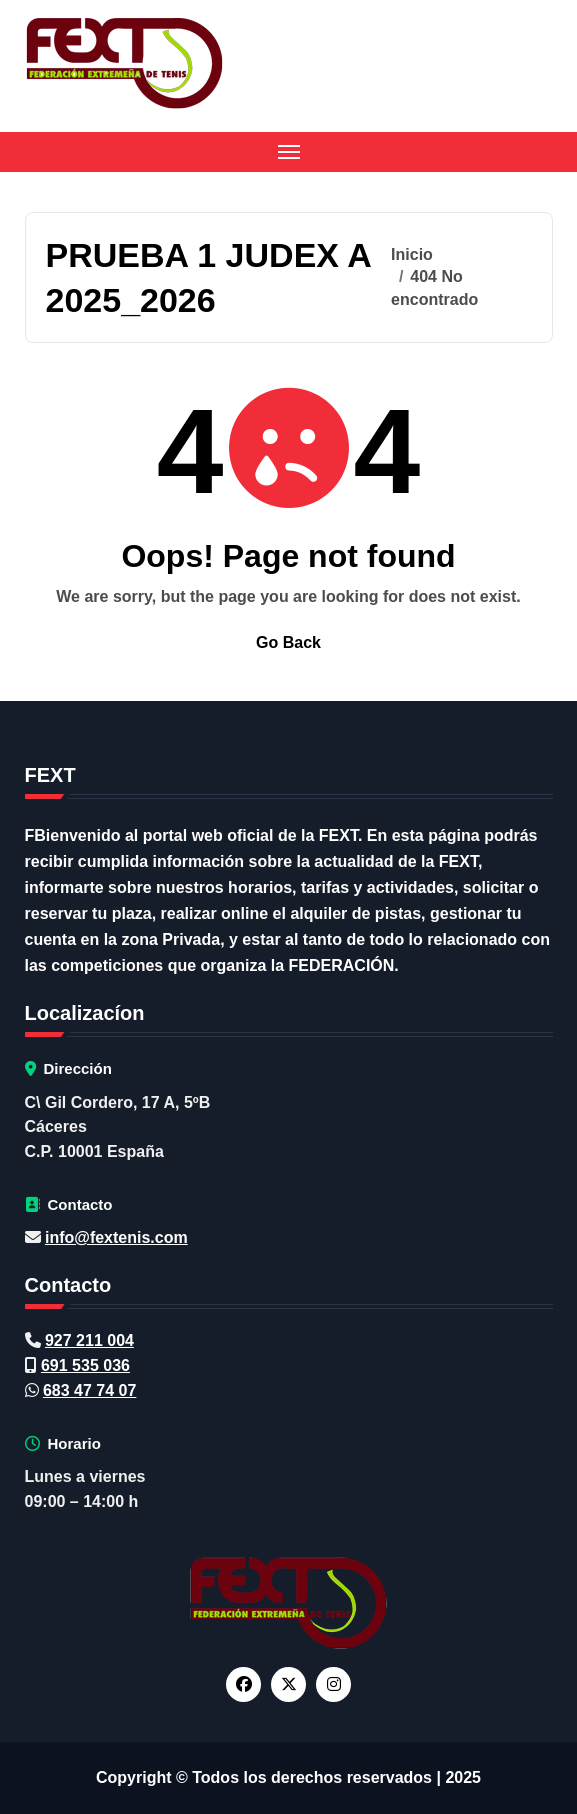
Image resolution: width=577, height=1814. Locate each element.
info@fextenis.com (116, 1237)
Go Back (288, 642)
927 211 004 (89, 1340)
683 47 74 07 (89, 1390)
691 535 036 (85, 1365)
